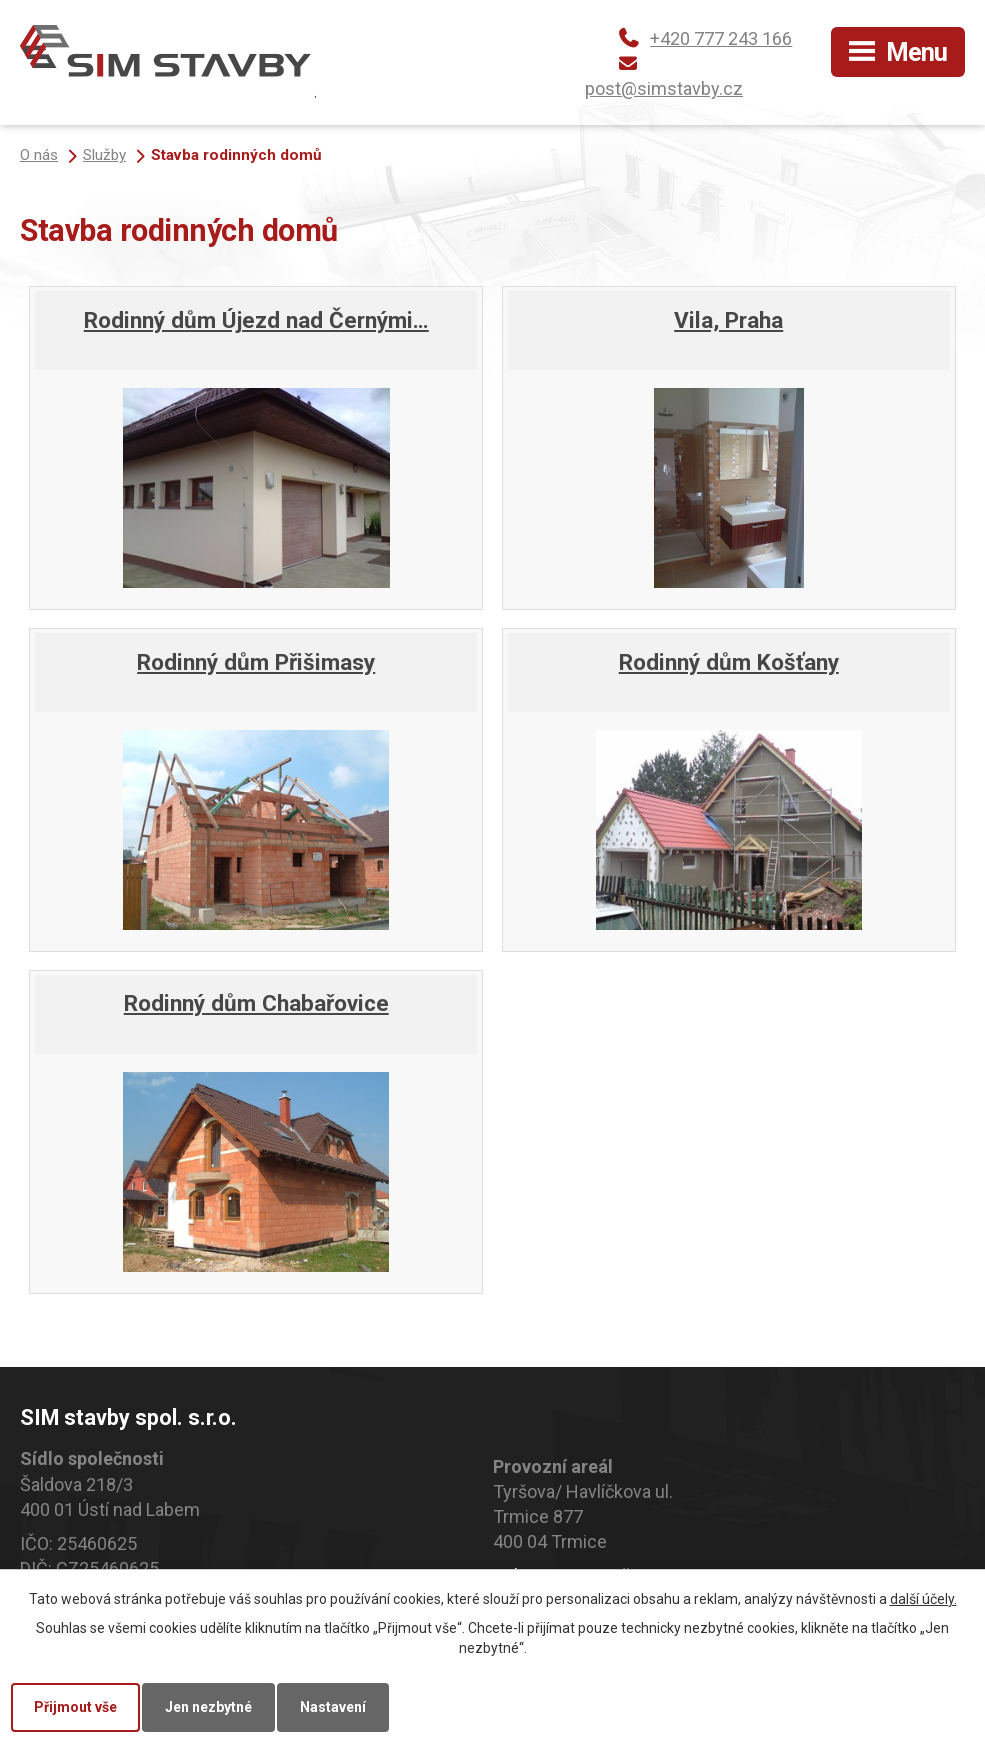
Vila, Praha (728, 320)
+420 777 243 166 (721, 38)
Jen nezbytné (208, 1707)
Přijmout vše (75, 1707)
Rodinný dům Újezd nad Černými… (256, 320)
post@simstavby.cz (664, 88)
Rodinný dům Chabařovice (256, 1003)
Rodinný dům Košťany (729, 662)
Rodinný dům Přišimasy (256, 662)
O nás (39, 155)
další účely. (923, 1599)
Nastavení (333, 1707)
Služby (104, 155)
